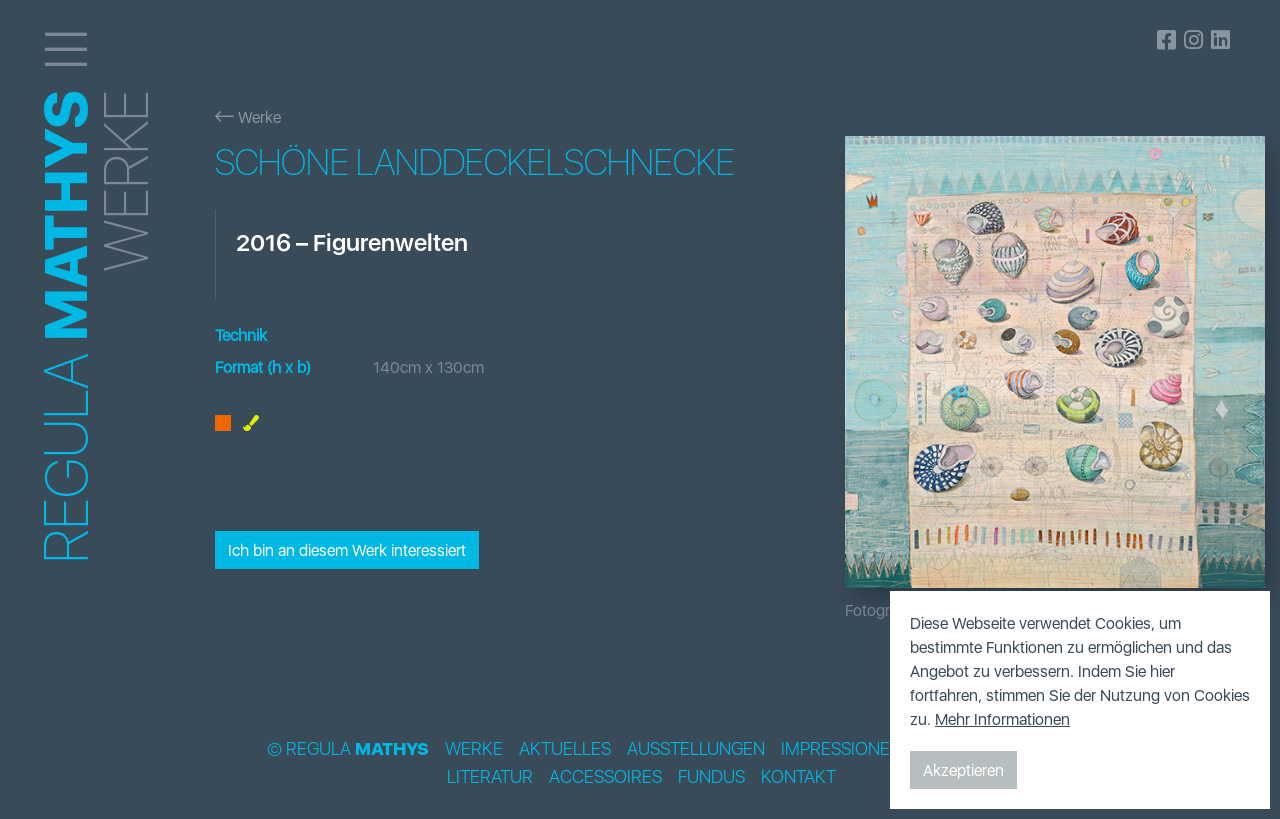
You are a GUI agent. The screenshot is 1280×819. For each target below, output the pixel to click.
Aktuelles (565, 749)
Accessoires (605, 777)
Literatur (490, 777)
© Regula (348, 749)
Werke (248, 117)
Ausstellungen (696, 749)
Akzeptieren (963, 770)
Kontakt (798, 777)
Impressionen (841, 749)
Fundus (711, 777)
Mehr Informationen (1002, 719)
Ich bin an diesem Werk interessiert (347, 550)
